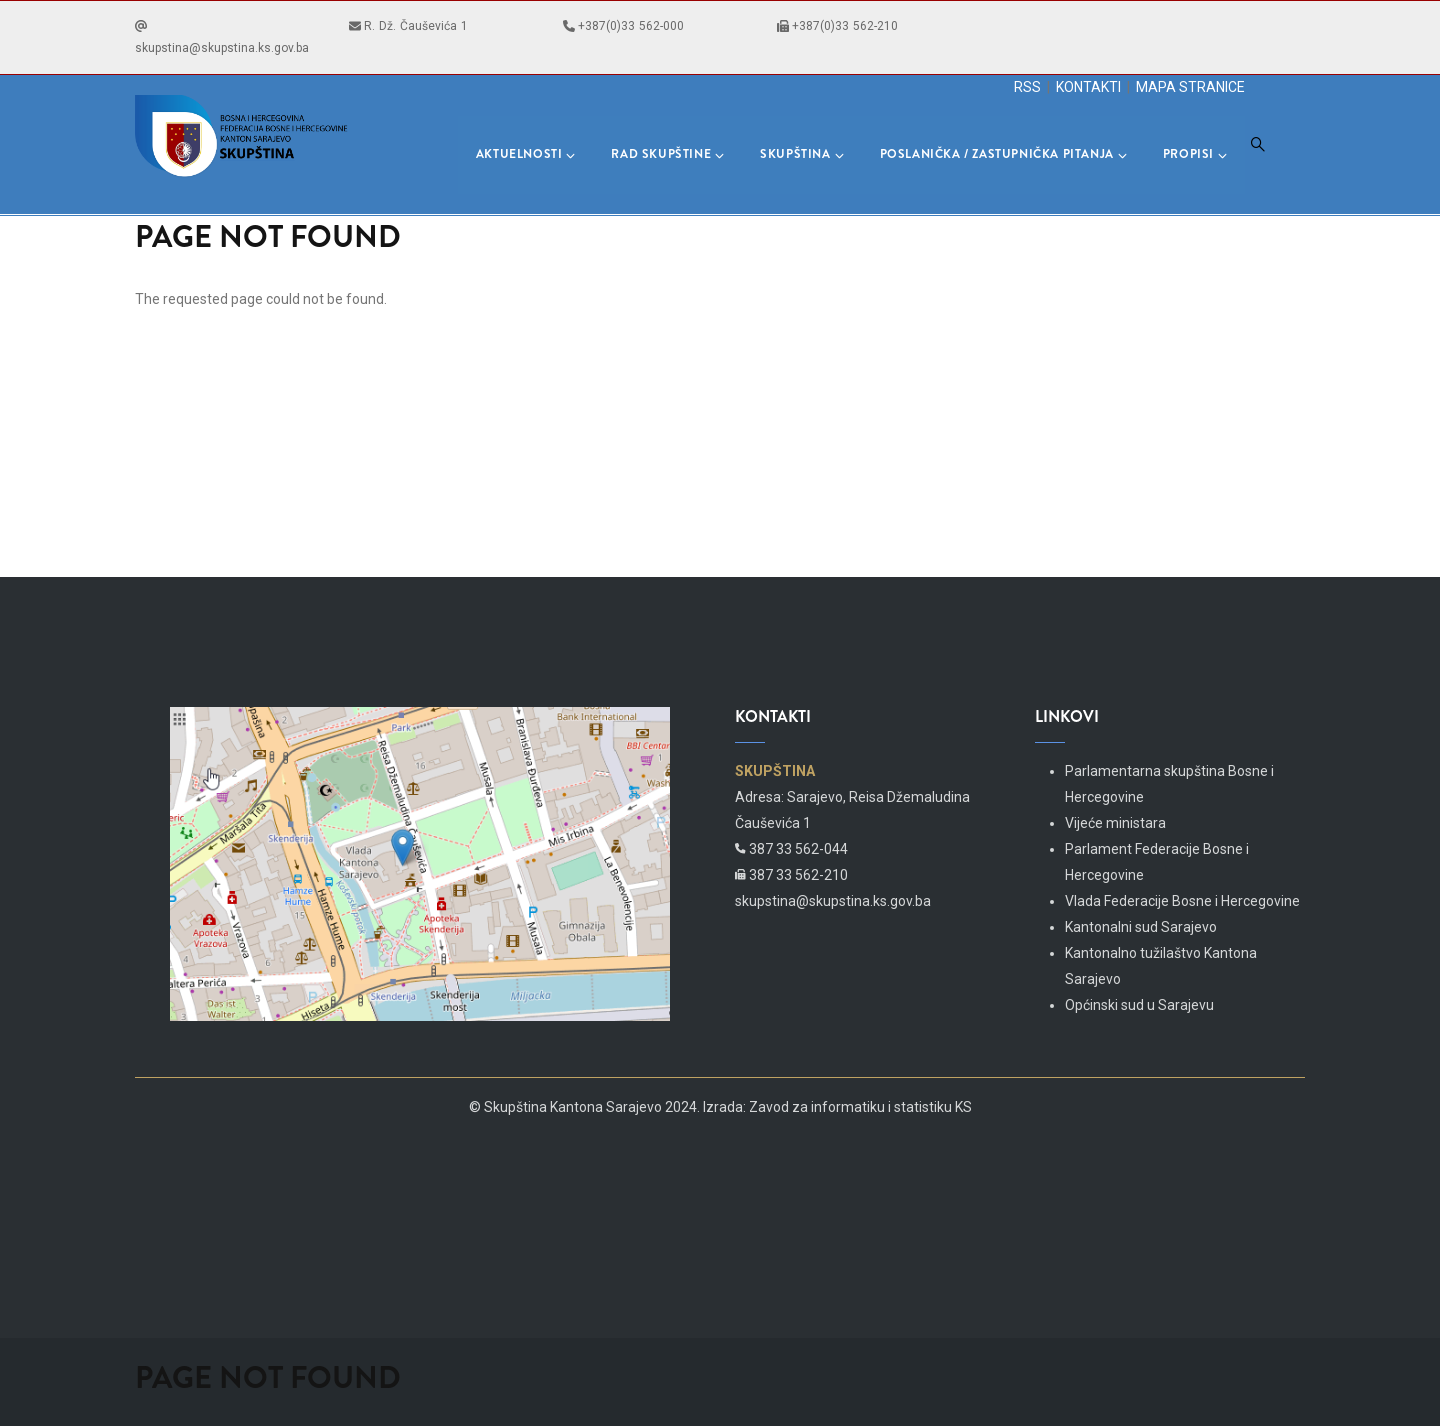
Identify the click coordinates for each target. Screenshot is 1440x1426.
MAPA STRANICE (1190, 87)
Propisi (1195, 154)
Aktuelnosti (526, 154)
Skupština (801, 154)
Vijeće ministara (1115, 823)
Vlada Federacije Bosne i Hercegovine (1182, 901)
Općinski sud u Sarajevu (1139, 1005)
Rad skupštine (667, 154)
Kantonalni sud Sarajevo (1141, 927)
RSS (1027, 87)
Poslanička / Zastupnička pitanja (1003, 154)
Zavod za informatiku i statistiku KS (860, 1107)
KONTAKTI (1088, 87)
